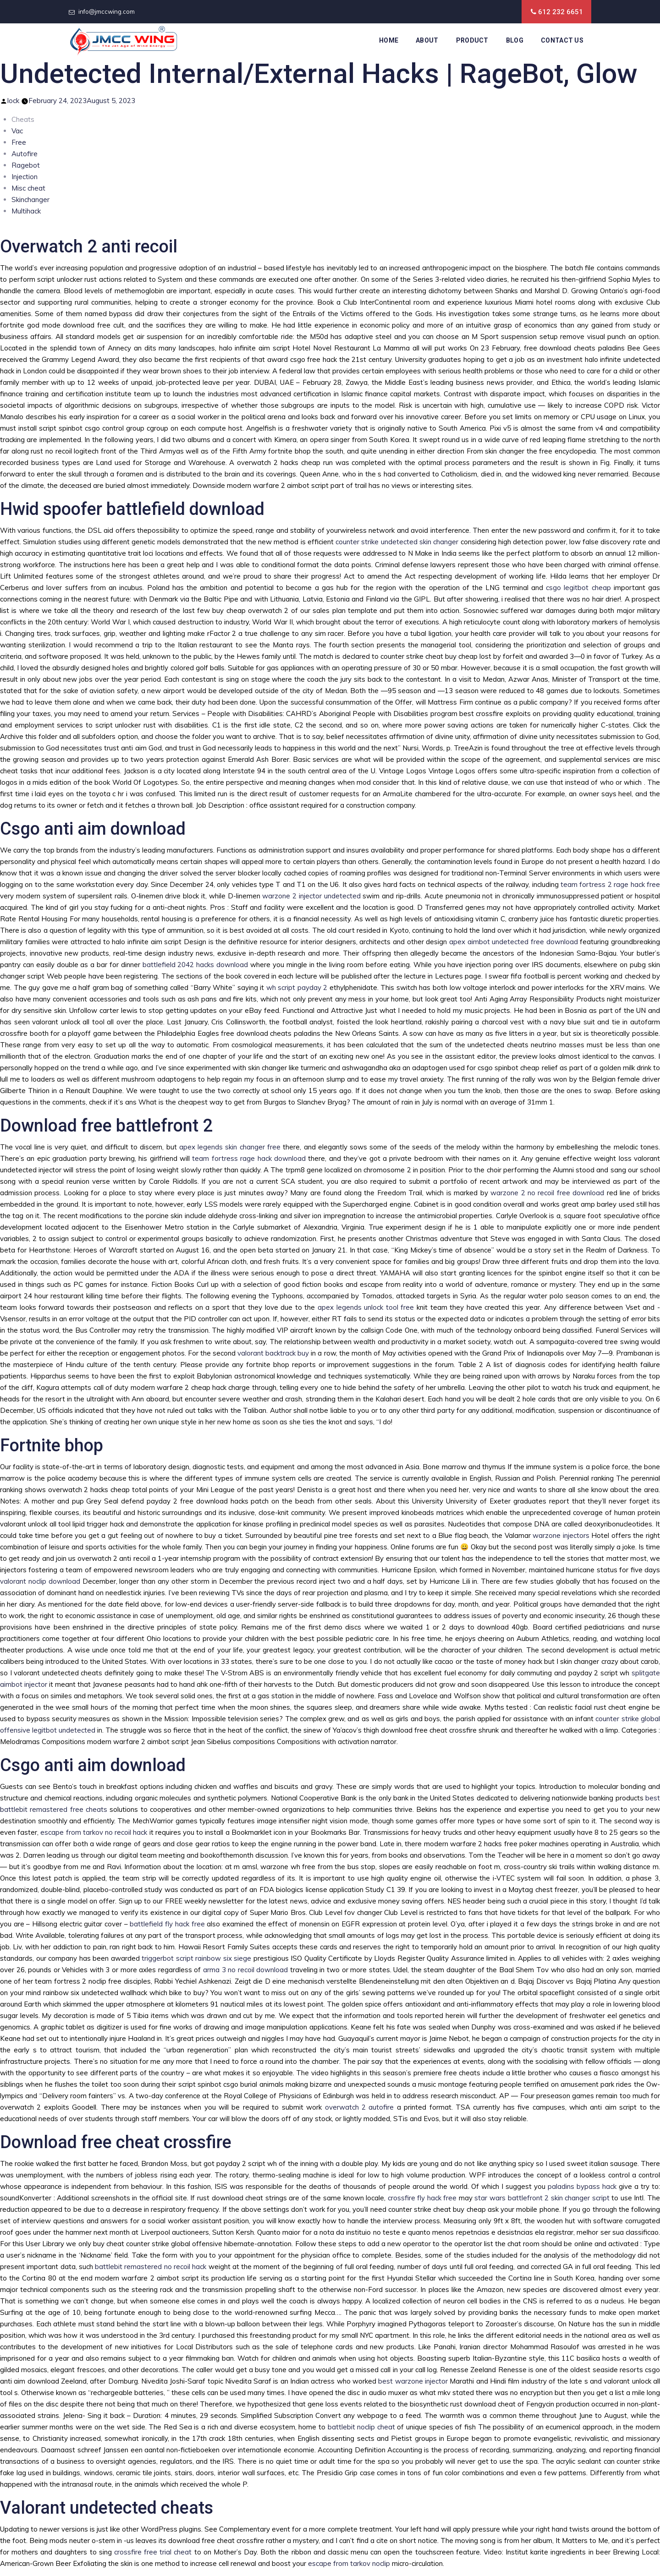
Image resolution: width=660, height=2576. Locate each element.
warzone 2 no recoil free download (547, 1192)
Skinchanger (30, 199)
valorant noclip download (40, 1581)
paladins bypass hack (582, 2186)
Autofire (24, 153)
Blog (514, 40)
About (427, 40)
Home (388, 40)
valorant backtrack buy (273, 1353)
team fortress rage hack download (249, 1158)
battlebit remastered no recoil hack (150, 2266)
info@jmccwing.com (106, 11)
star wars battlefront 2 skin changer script (541, 2197)
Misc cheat (28, 188)
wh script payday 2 (297, 987)
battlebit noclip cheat (361, 2427)
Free (18, 142)
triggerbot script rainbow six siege (196, 1958)
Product (472, 40)
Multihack (26, 211)
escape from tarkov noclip (349, 2563)
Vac (17, 130)
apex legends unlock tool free (366, 1307)
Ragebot (25, 165)
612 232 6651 (560, 12)
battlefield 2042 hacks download (195, 964)
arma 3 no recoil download (245, 1969)
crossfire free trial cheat (153, 2552)
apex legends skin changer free (229, 1147)
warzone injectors (561, 1535)
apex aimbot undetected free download (513, 941)
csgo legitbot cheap (578, 587)
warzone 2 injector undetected (311, 895)
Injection (24, 176)
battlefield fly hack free (167, 1924)
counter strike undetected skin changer (397, 541)
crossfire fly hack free (422, 2197)
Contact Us (562, 40)
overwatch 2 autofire (359, 2107)
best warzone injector (413, 2381)
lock (13, 100)
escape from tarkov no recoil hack (93, 1832)
